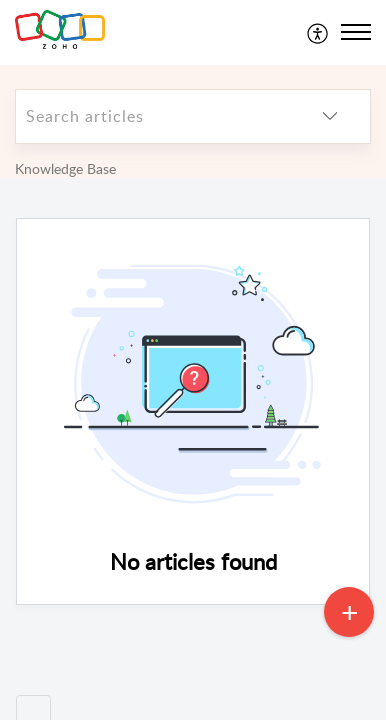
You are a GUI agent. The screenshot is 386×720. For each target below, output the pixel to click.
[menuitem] (318, 32)
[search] (153, 116)
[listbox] (330, 116)
